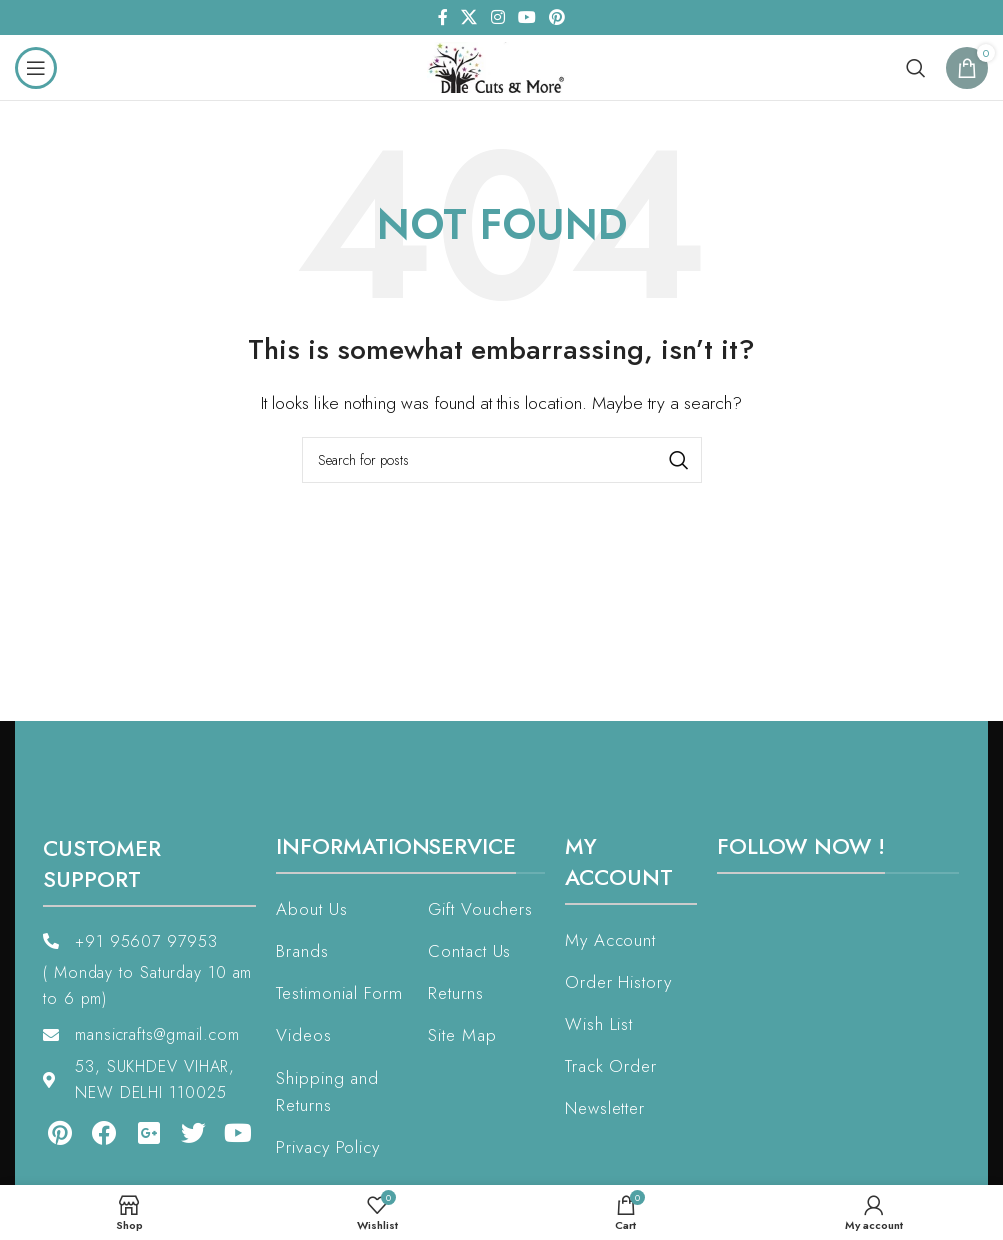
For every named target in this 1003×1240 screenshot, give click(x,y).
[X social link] (469, 17)
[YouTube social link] (526, 17)
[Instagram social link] (497, 17)
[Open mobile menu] (36, 68)
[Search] (916, 68)
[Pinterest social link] (556, 17)
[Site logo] (501, 65)
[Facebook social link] (442, 17)
